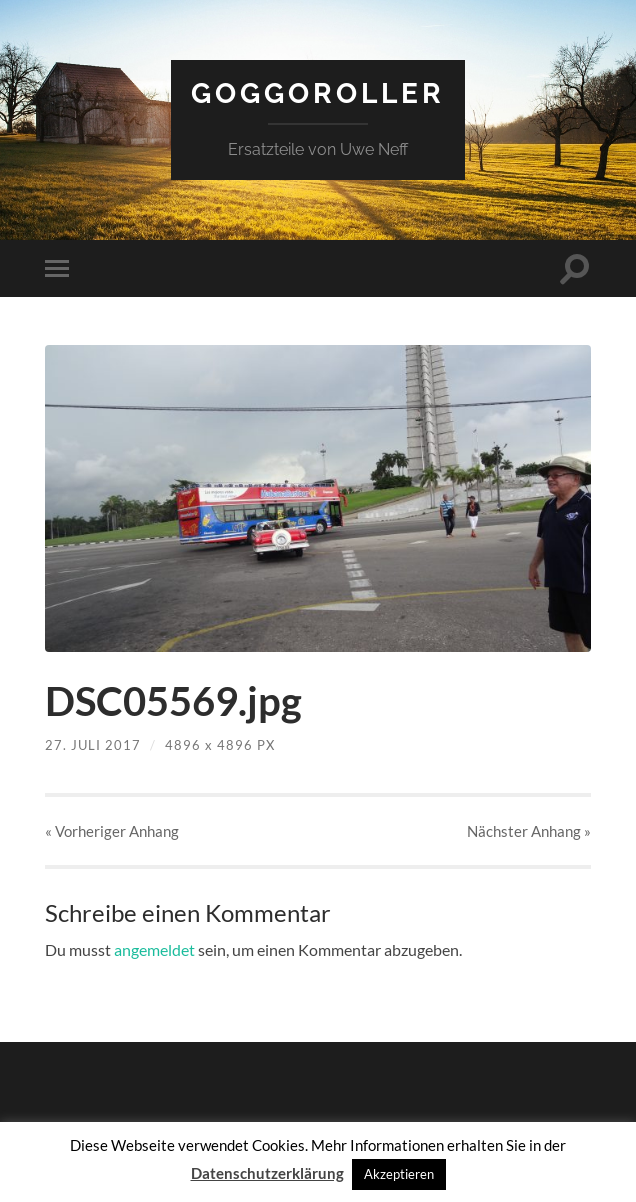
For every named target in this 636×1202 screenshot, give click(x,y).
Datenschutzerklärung (267, 1173)
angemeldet (154, 949)
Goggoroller (318, 93)
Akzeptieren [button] (399, 1174)
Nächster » (529, 831)
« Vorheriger (112, 831)
